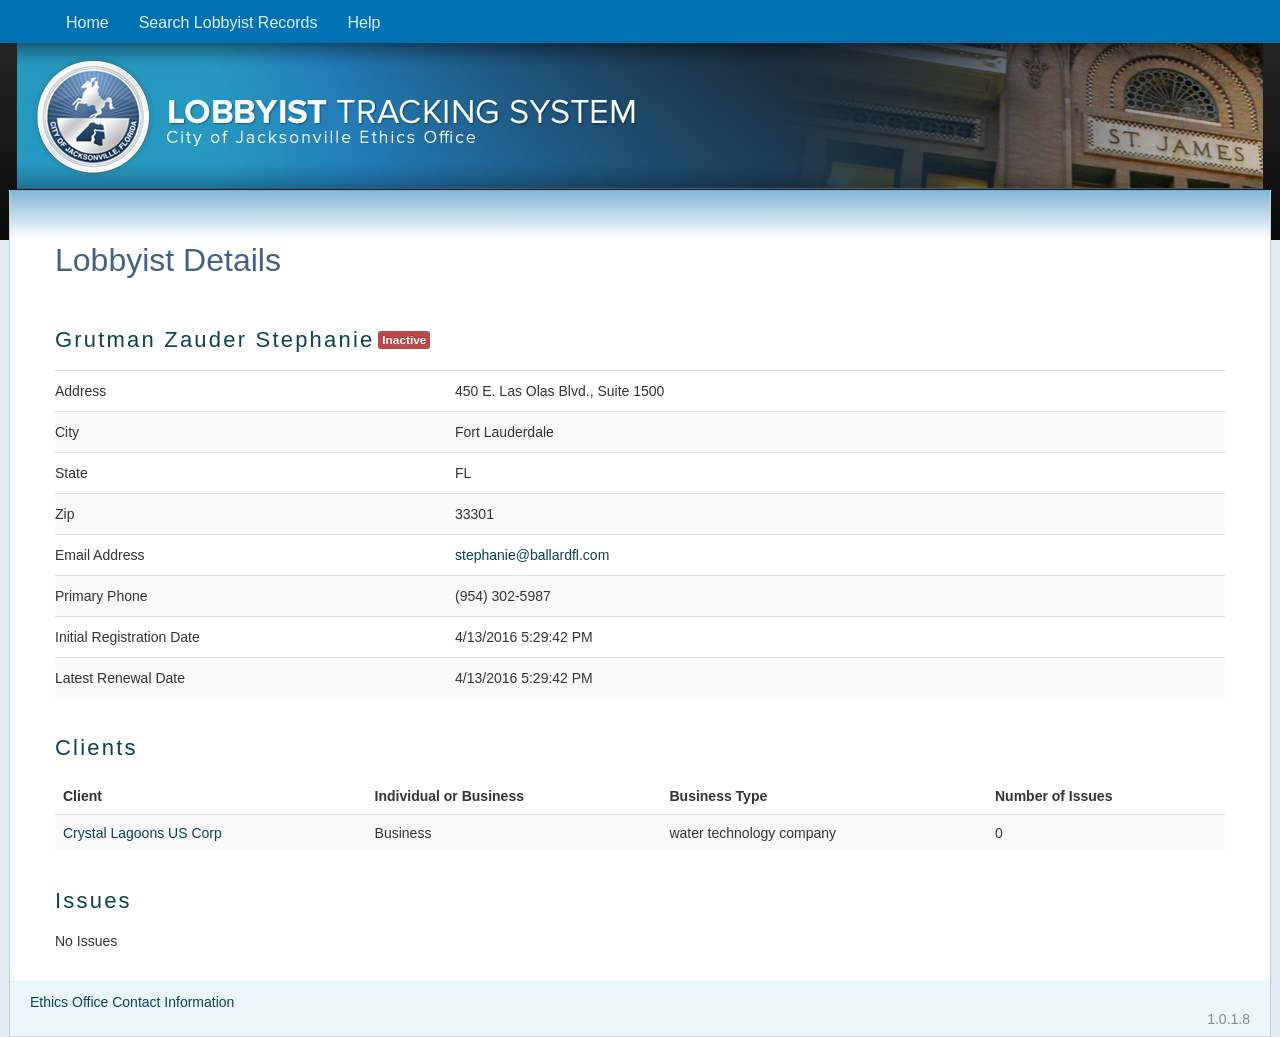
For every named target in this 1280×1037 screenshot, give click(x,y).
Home (87, 22)
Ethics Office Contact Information (132, 1002)
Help (363, 22)
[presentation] (640, 123)
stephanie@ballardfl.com (532, 555)
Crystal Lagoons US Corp (142, 833)
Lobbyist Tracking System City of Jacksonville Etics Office (640, 123)
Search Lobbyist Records (228, 22)
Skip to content (15, 10)
